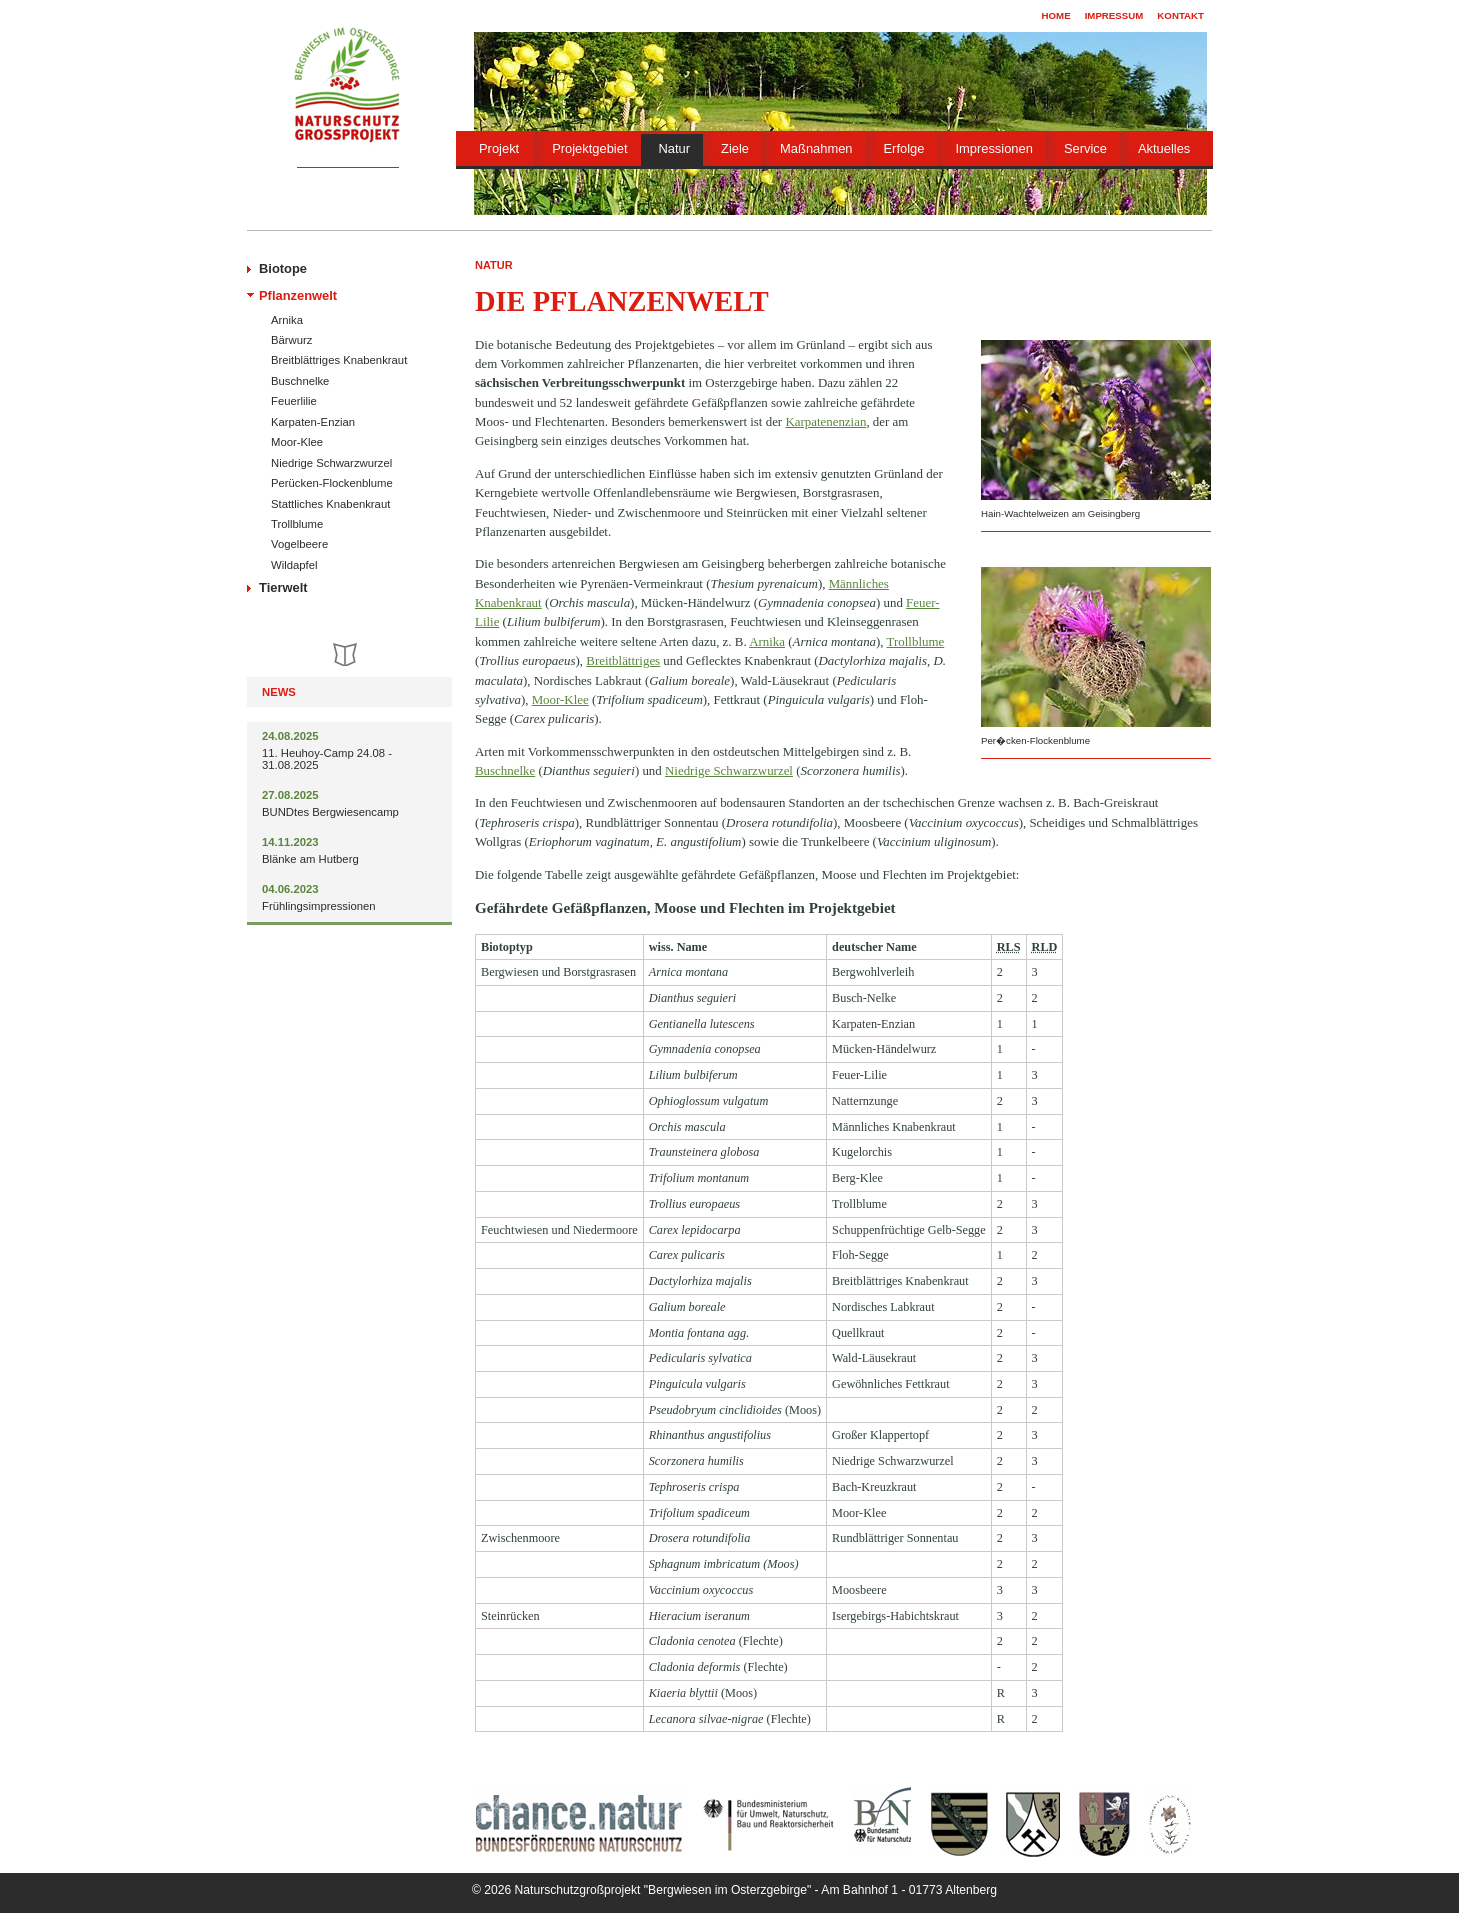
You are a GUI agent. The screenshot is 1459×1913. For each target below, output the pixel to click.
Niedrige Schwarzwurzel (331, 463)
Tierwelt (283, 587)
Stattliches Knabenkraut (330, 504)
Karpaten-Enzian (313, 422)
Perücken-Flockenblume (332, 483)
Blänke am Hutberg (310, 859)
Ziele (735, 148)
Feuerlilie (294, 401)
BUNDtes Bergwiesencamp (330, 812)
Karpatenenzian (825, 421)
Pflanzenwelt (298, 295)
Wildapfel (294, 565)
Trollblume (297, 524)
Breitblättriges (623, 660)
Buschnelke (300, 381)
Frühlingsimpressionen (319, 906)
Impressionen (993, 148)
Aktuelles (1164, 148)
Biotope (283, 268)
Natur (675, 148)
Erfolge (904, 148)
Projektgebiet (589, 148)
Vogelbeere (299, 544)
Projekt (499, 148)
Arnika (287, 320)
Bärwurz (291, 340)
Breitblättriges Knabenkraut (339, 360)
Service (1085, 148)
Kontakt (1180, 15)
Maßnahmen (816, 148)
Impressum (1114, 15)
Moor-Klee (297, 442)
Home (1056, 15)
